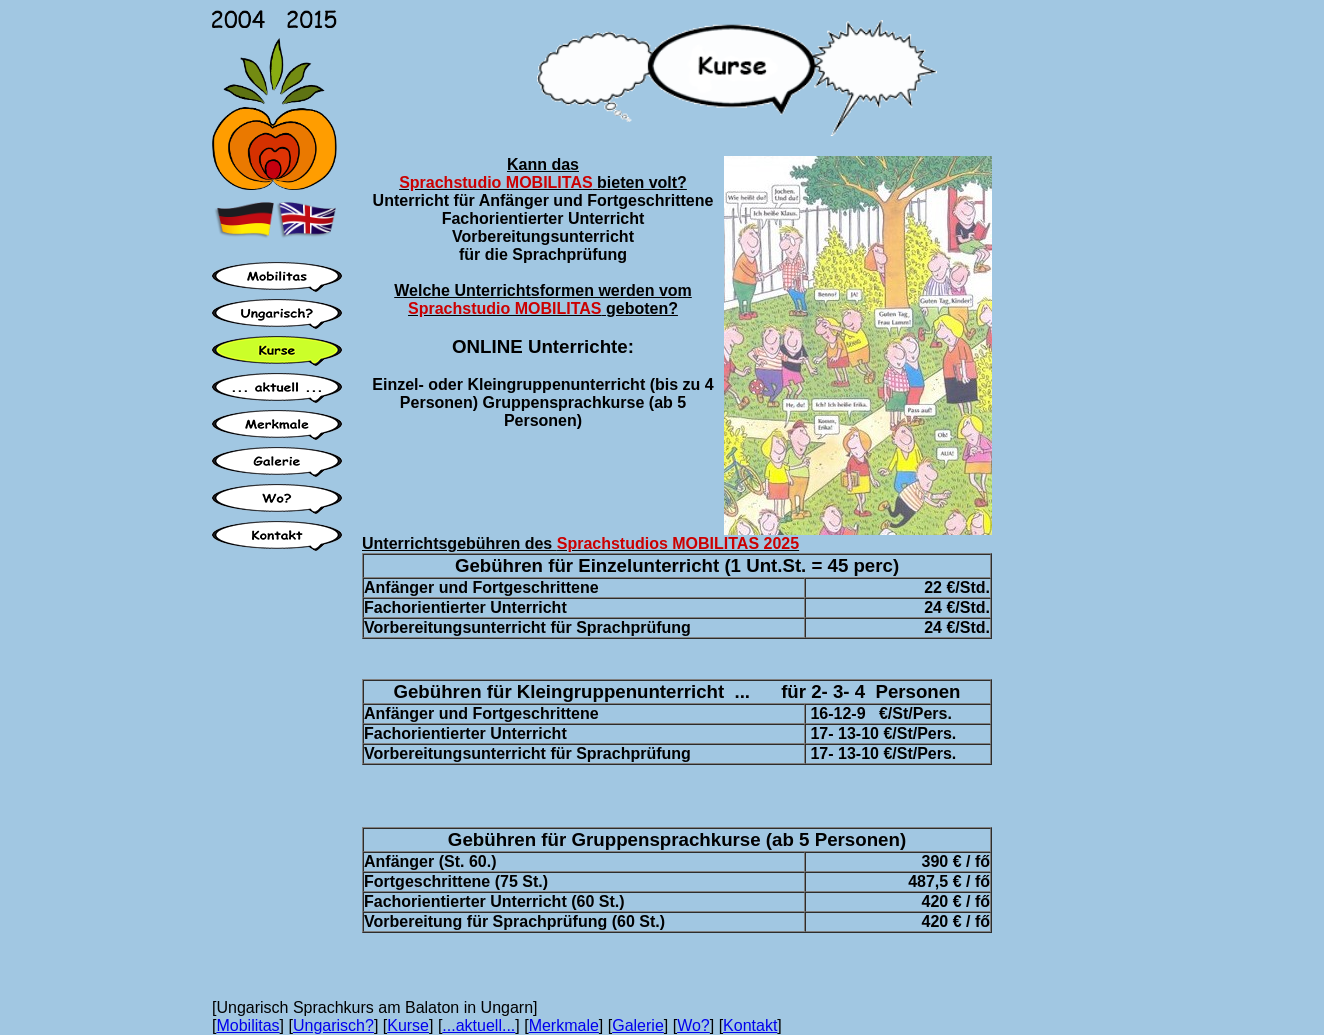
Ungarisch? (333, 1025)
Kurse (408, 1025)
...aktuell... (478, 1025)
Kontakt (750, 1025)
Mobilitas (247, 1025)
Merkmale (564, 1025)
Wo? (693, 1025)
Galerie (638, 1025)
